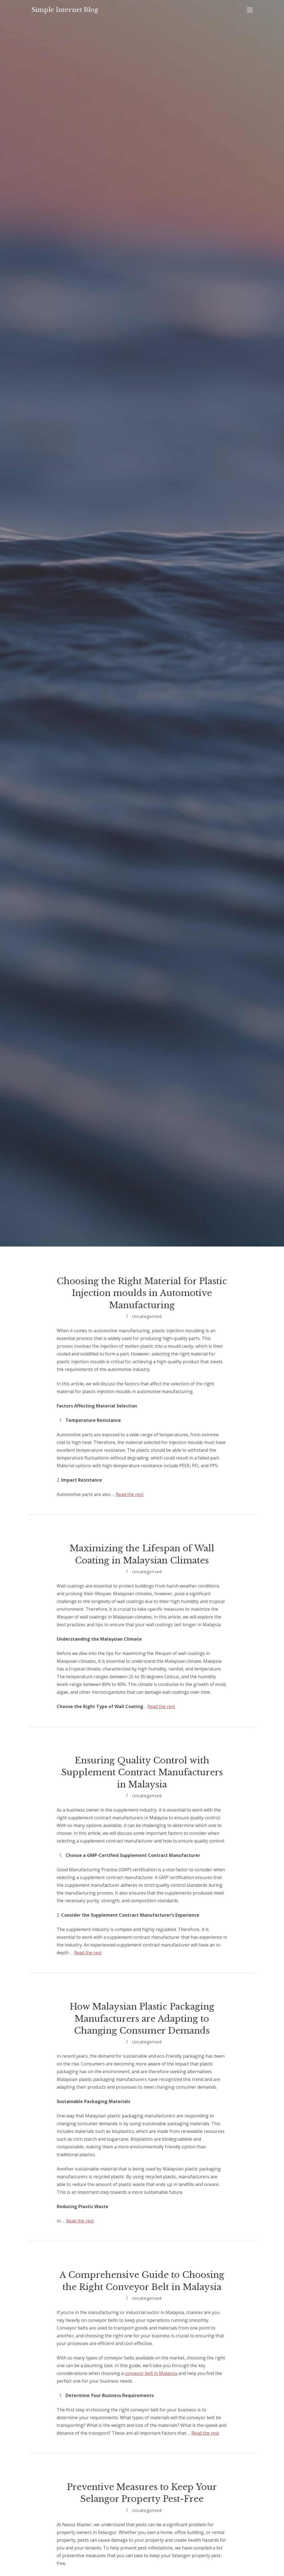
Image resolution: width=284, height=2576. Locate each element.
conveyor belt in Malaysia (151, 2373)
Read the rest (130, 1494)
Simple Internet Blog (65, 10)
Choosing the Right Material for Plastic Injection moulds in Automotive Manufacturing (142, 1293)
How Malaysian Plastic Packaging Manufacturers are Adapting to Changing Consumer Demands (142, 2018)
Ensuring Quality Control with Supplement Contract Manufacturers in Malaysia (142, 1772)
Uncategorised (147, 1316)
